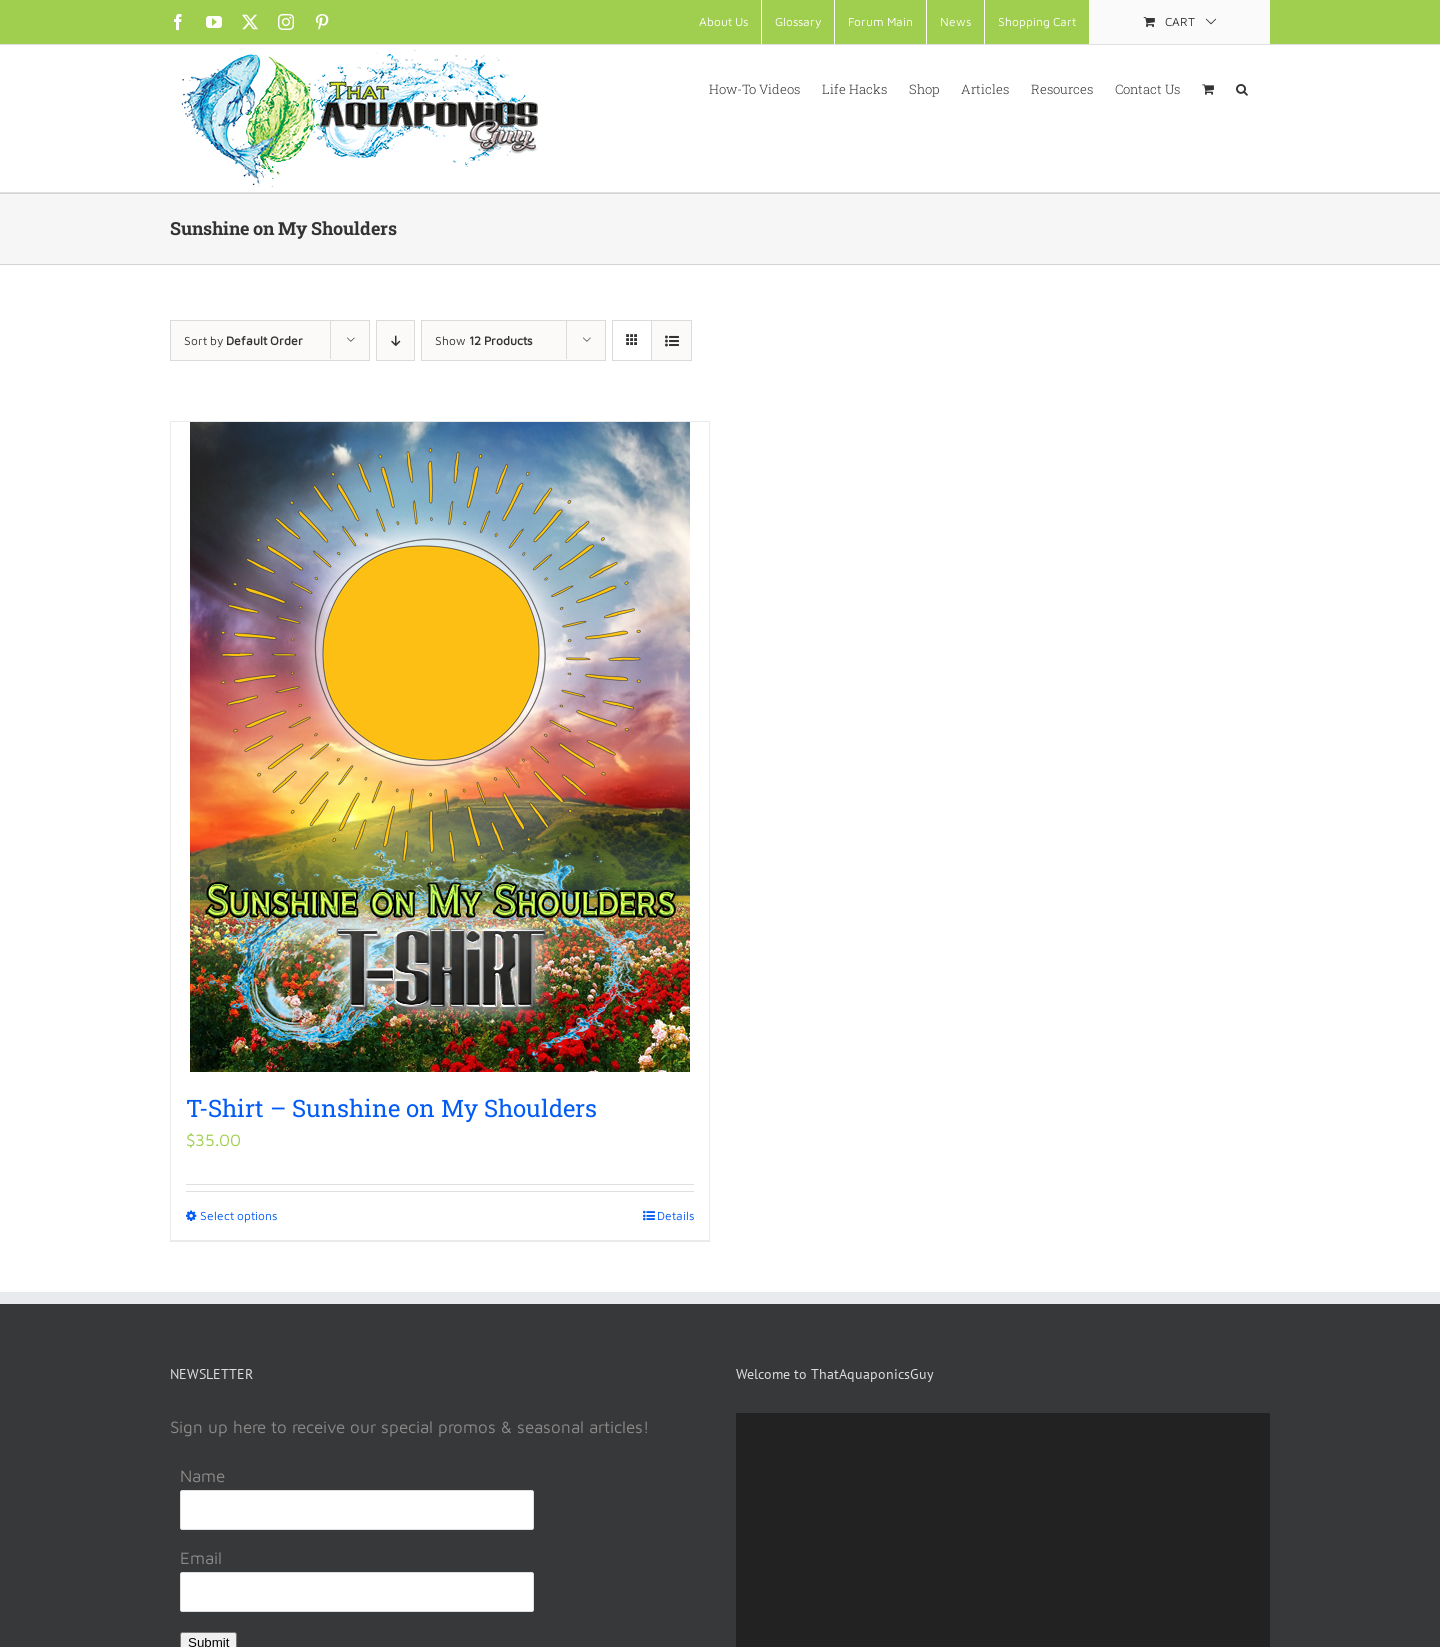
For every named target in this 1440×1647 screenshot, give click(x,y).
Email (201, 1558)
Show (483, 340)
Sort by (243, 340)
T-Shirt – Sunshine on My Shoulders (391, 1108)
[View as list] (671, 340)
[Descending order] (395, 340)
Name (202, 1476)
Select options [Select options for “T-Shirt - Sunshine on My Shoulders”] (238, 1215)
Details (675, 1215)
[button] (1242, 88)
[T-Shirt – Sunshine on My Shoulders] (440, 747)
